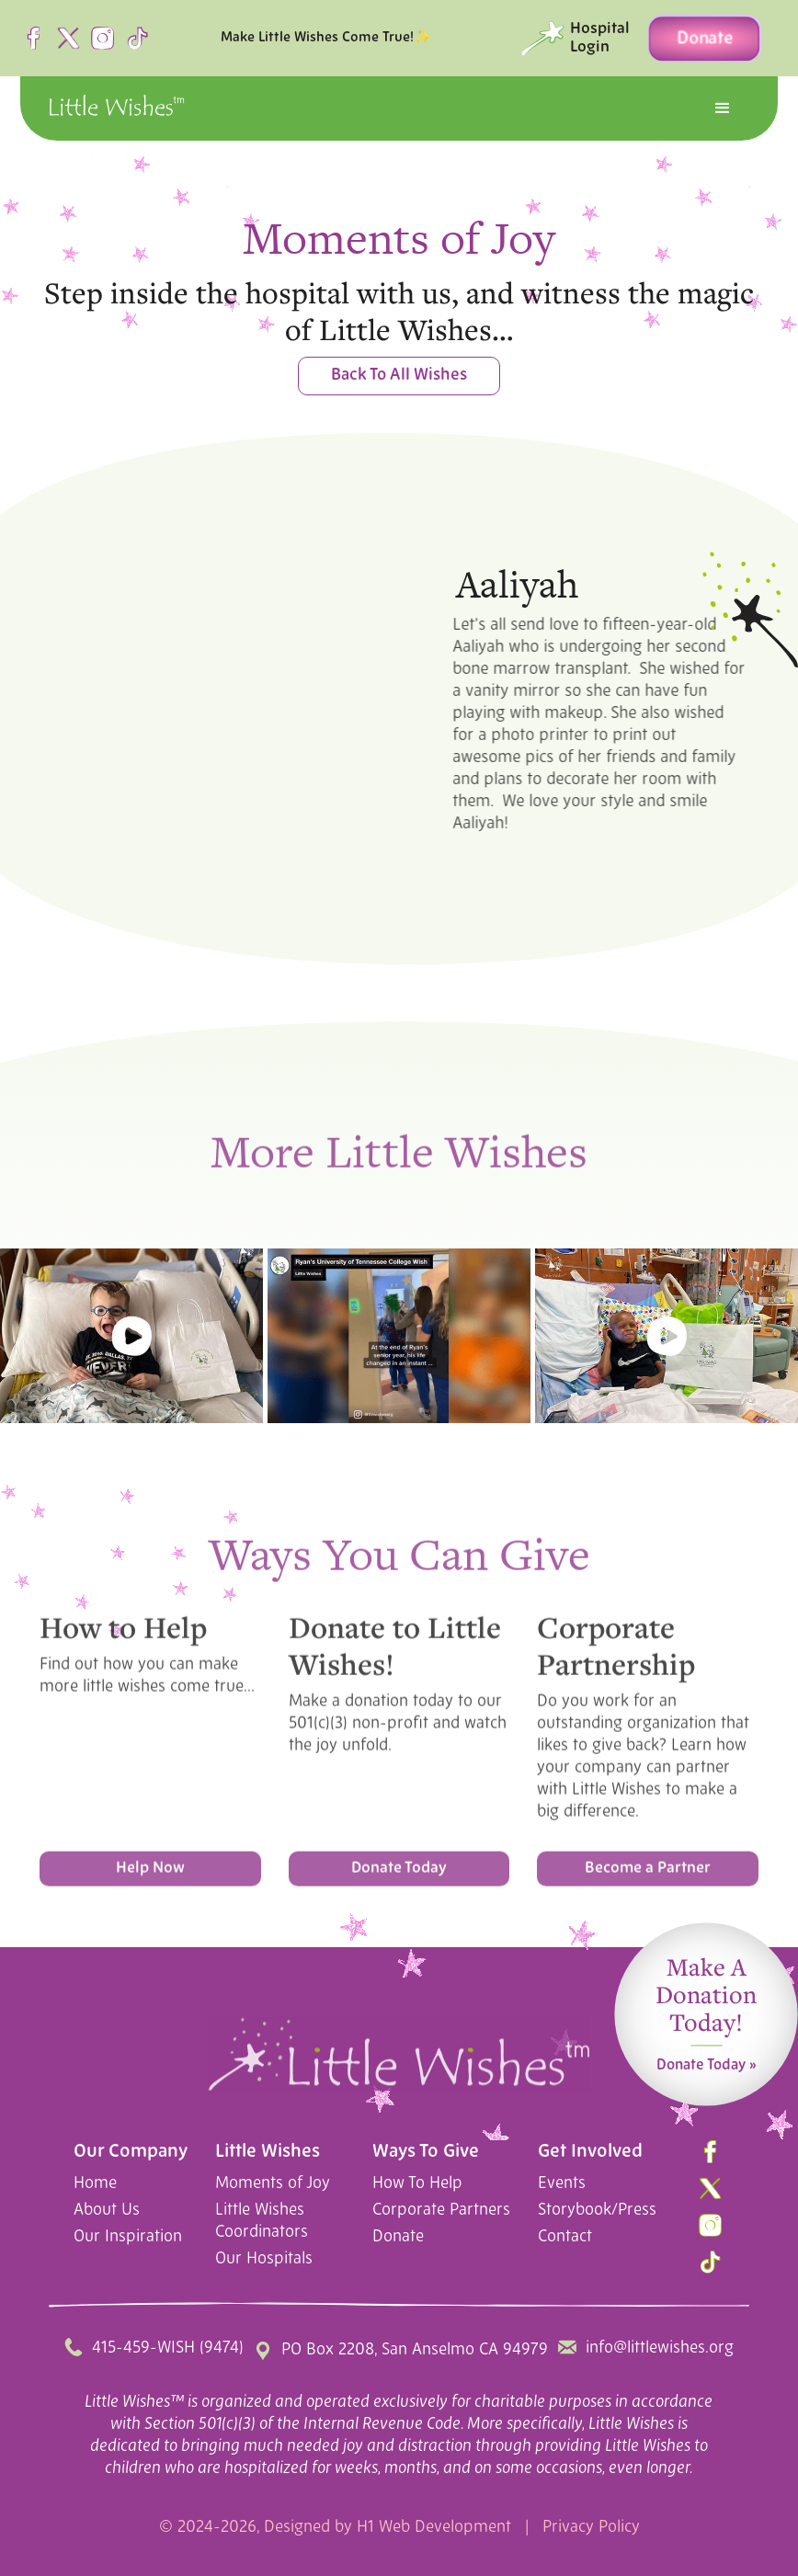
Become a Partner (648, 1876)
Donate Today (399, 1876)
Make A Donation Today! (706, 2005)
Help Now (150, 1876)
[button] (722, 108)
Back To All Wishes (399, 375)
